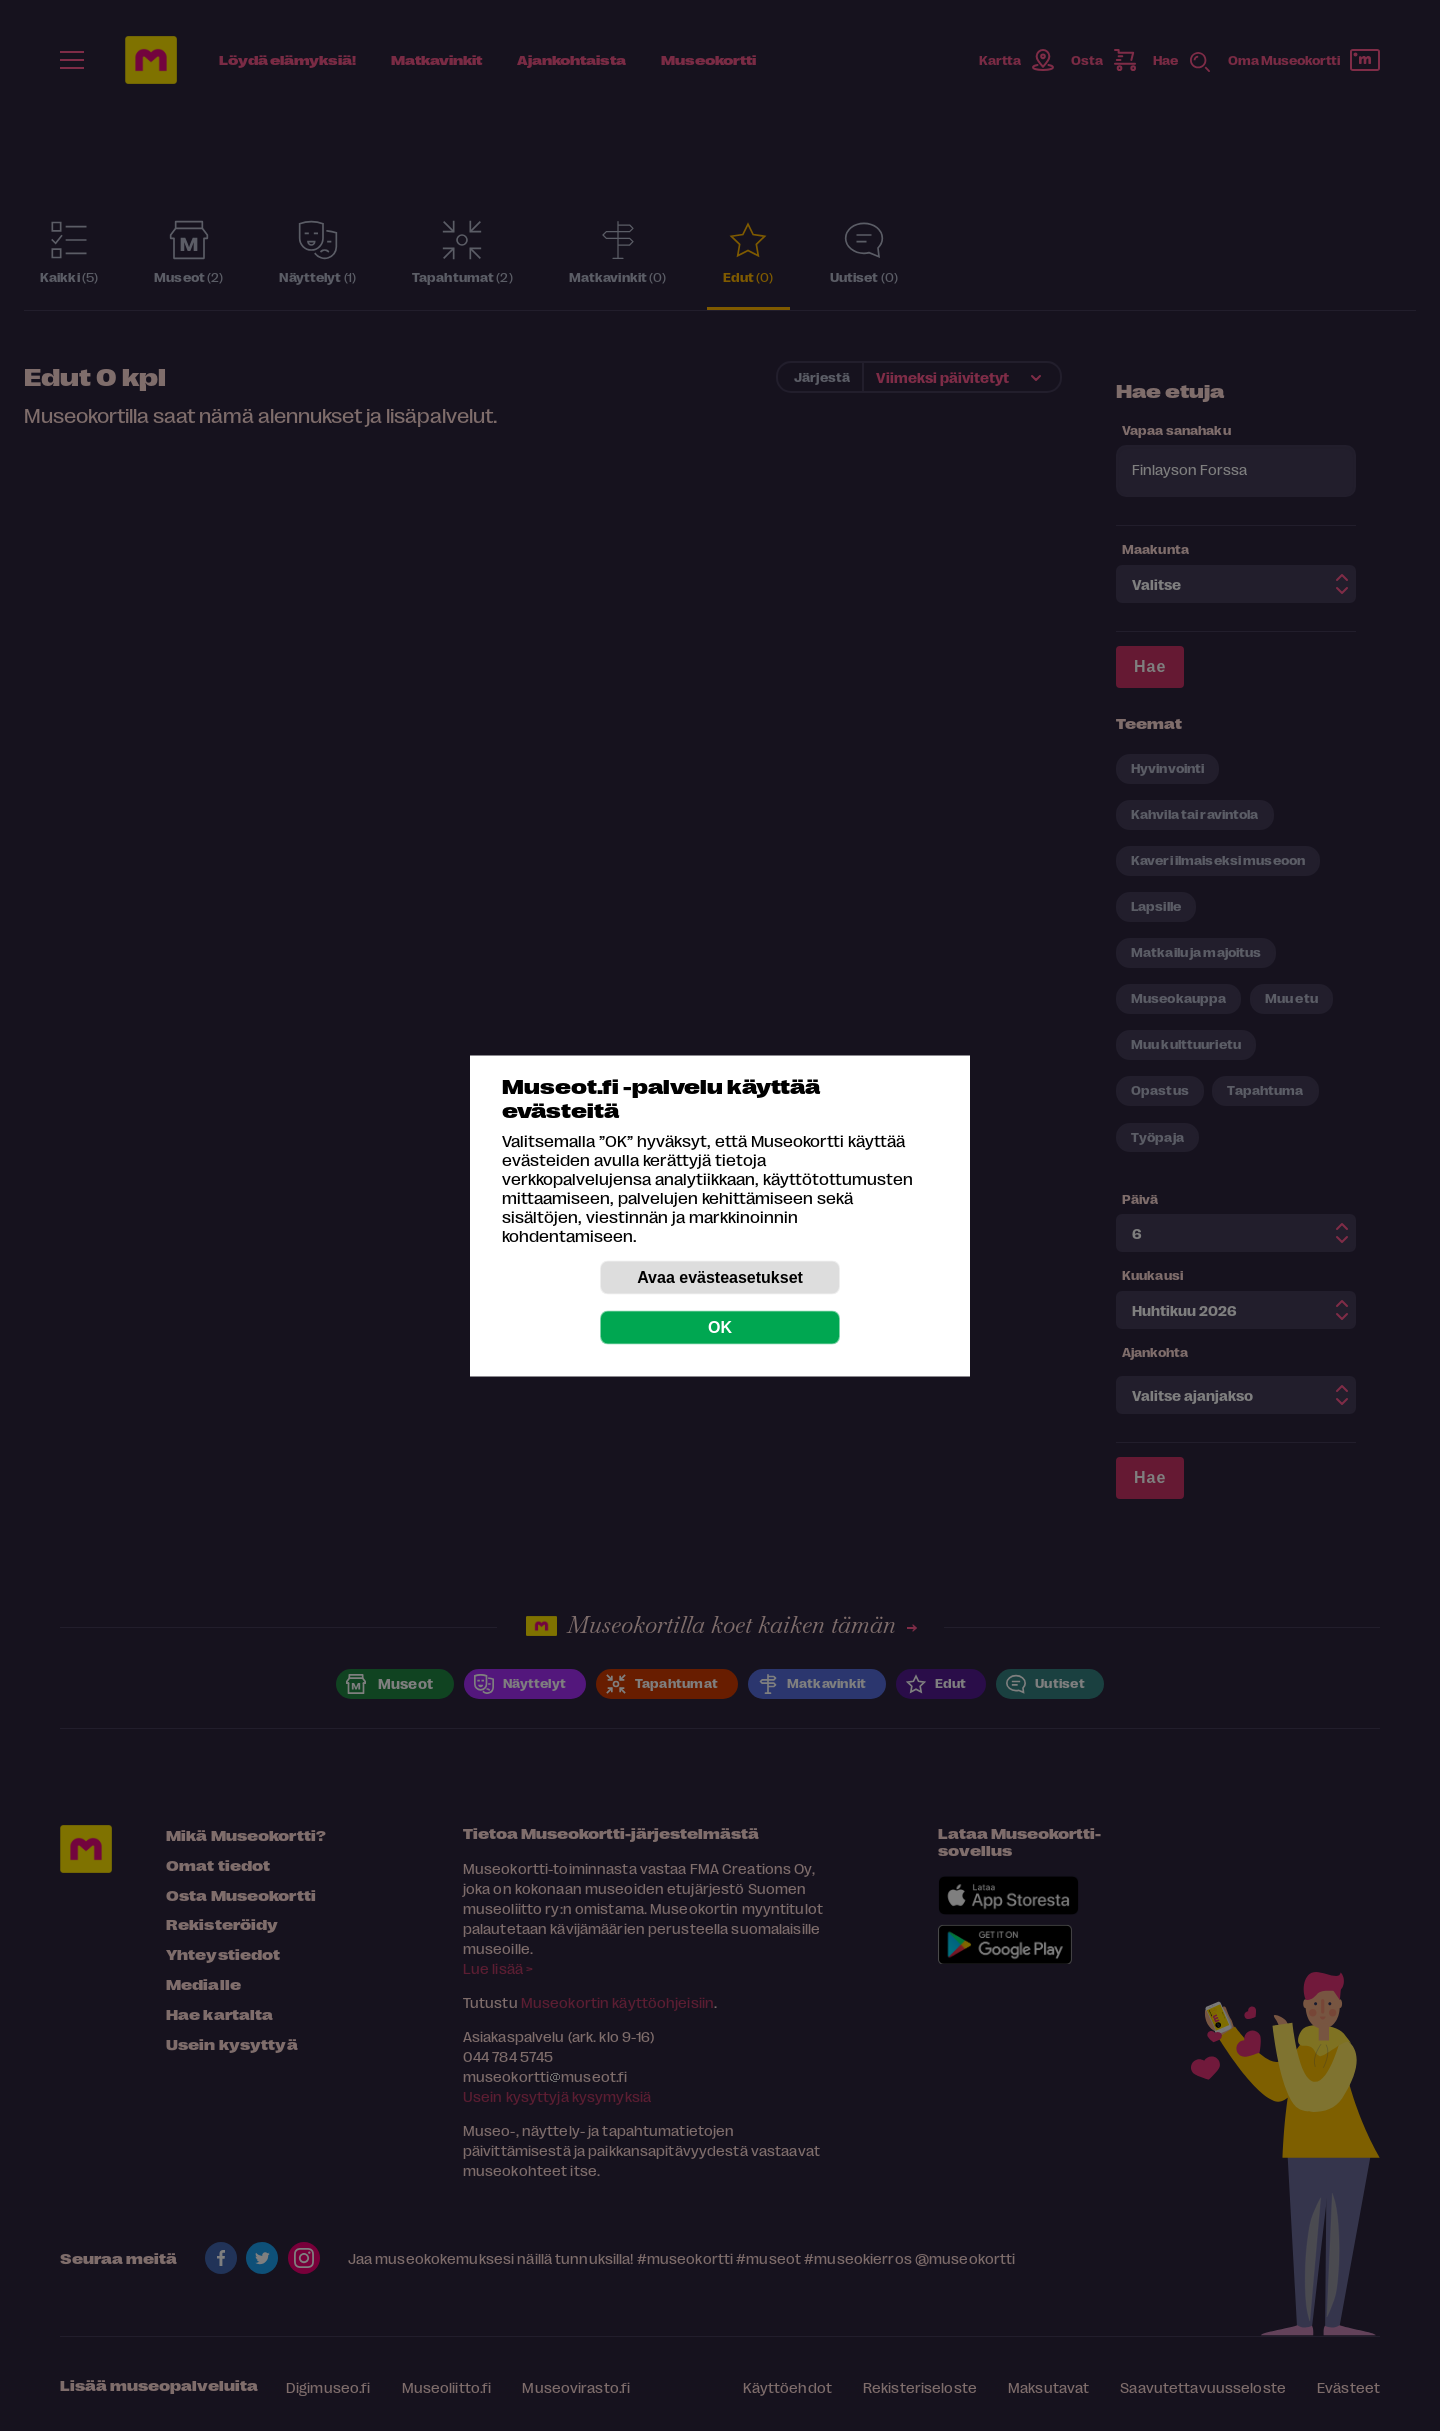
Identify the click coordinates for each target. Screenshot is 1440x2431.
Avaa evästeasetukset (720, 1276)
